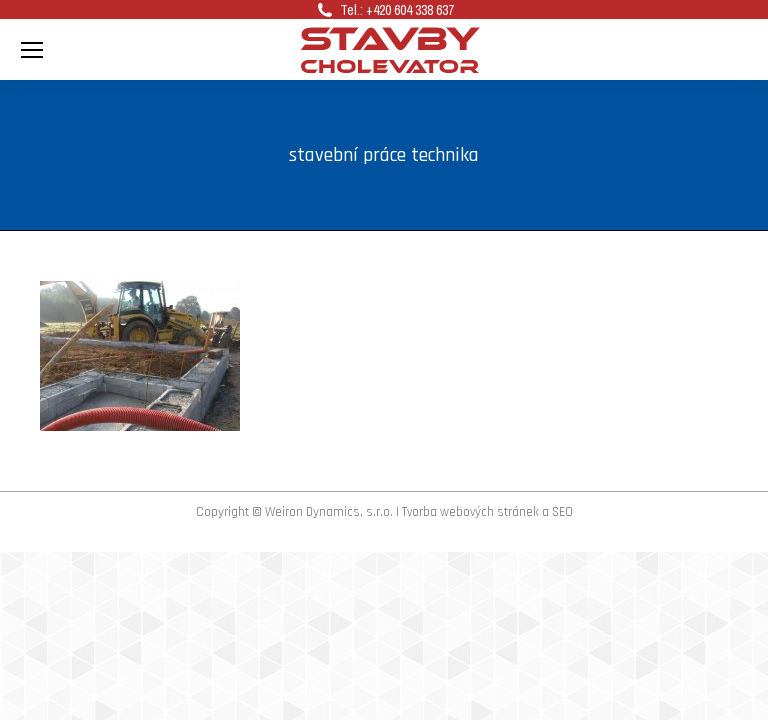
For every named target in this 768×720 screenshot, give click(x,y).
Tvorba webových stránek (470, 512)
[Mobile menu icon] (32, 50)
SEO (562, 512)
